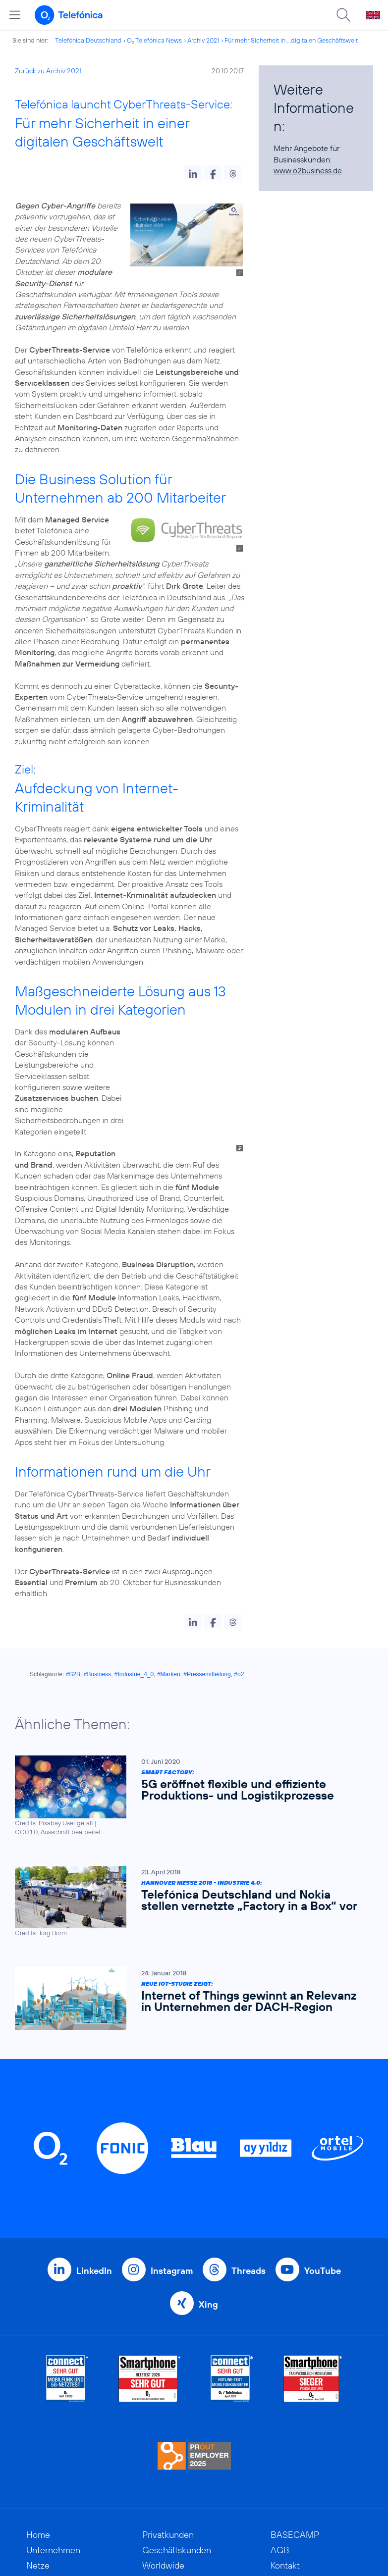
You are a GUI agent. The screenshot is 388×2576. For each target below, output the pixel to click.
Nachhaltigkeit (54, 2525)
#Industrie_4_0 (134, 1618)
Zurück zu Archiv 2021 (48, 70)
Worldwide (163, 2510)
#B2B (73, 1618)
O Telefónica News (154, 40)
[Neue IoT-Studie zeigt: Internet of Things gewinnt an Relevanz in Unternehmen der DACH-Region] (189, 1943)
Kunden (41, 2540)
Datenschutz (295, 2540)
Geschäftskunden (176, 2494)
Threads (248, 2215)
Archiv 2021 (203, 40)
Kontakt (285, 2510)
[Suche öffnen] (343, 15)
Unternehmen (53, 2494)
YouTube (322, 2215)
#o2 (239, 1618)
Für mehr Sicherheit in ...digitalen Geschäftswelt (291, 40)
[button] (193, 172)
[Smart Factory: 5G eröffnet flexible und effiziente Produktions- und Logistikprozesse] (189, 1740)
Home (38, 2479)
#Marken (168, 1618)
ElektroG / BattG (303, 2525)
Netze (38, 2510)
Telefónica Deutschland (88, 40)
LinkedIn (94, 2215)
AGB (280, 2494)
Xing (208, 2249)
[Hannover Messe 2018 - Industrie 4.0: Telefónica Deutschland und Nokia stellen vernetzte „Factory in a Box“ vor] (189, 1846)
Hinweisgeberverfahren (316, 2556)
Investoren (46, 2556)
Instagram (172, 2215)
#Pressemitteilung (206, 1618)
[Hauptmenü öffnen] (15, 15)
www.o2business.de (308, 170)
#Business (97, 1618)
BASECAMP (295, 2479)
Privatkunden (168, 2479)
